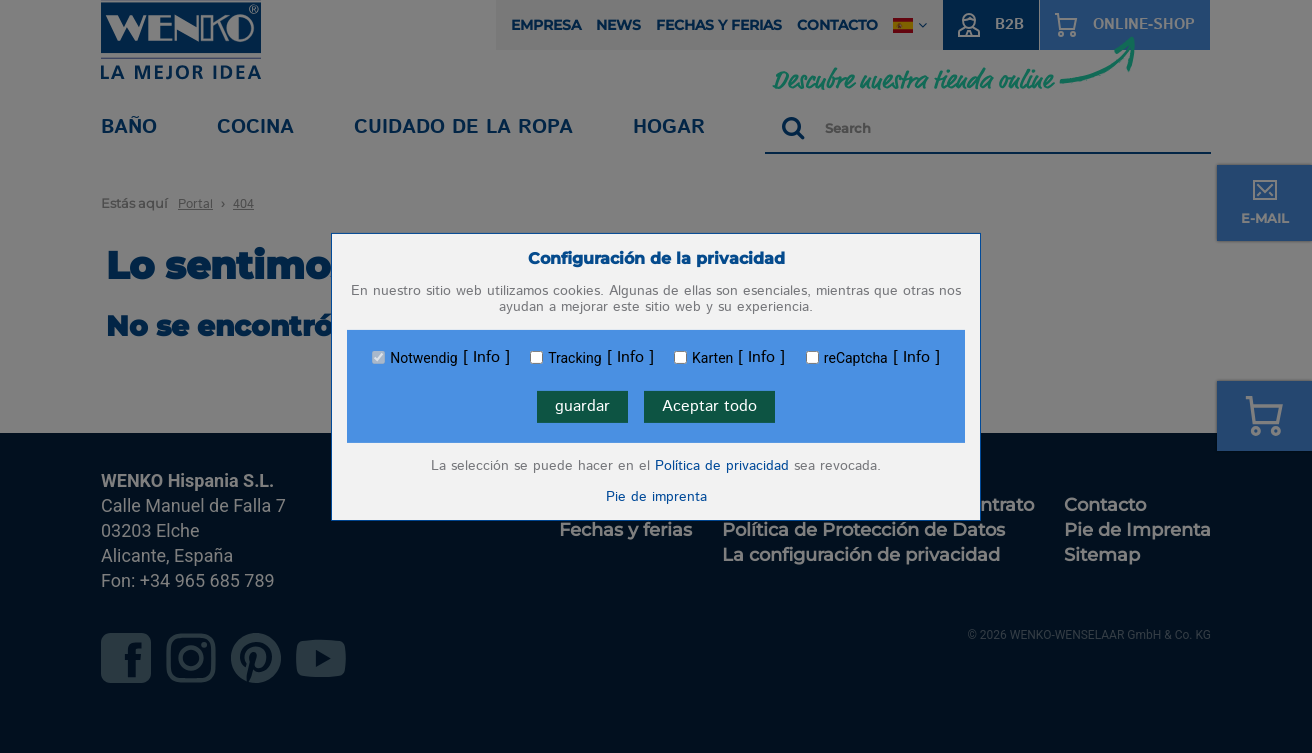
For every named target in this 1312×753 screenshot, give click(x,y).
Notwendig (423, 358)
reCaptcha (856, 358)
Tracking (574, 358)
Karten (712, 358)
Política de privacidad (722, 466)
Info (486, 358)
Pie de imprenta (656, 497)
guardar (582, 406)
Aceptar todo (709, 406)
